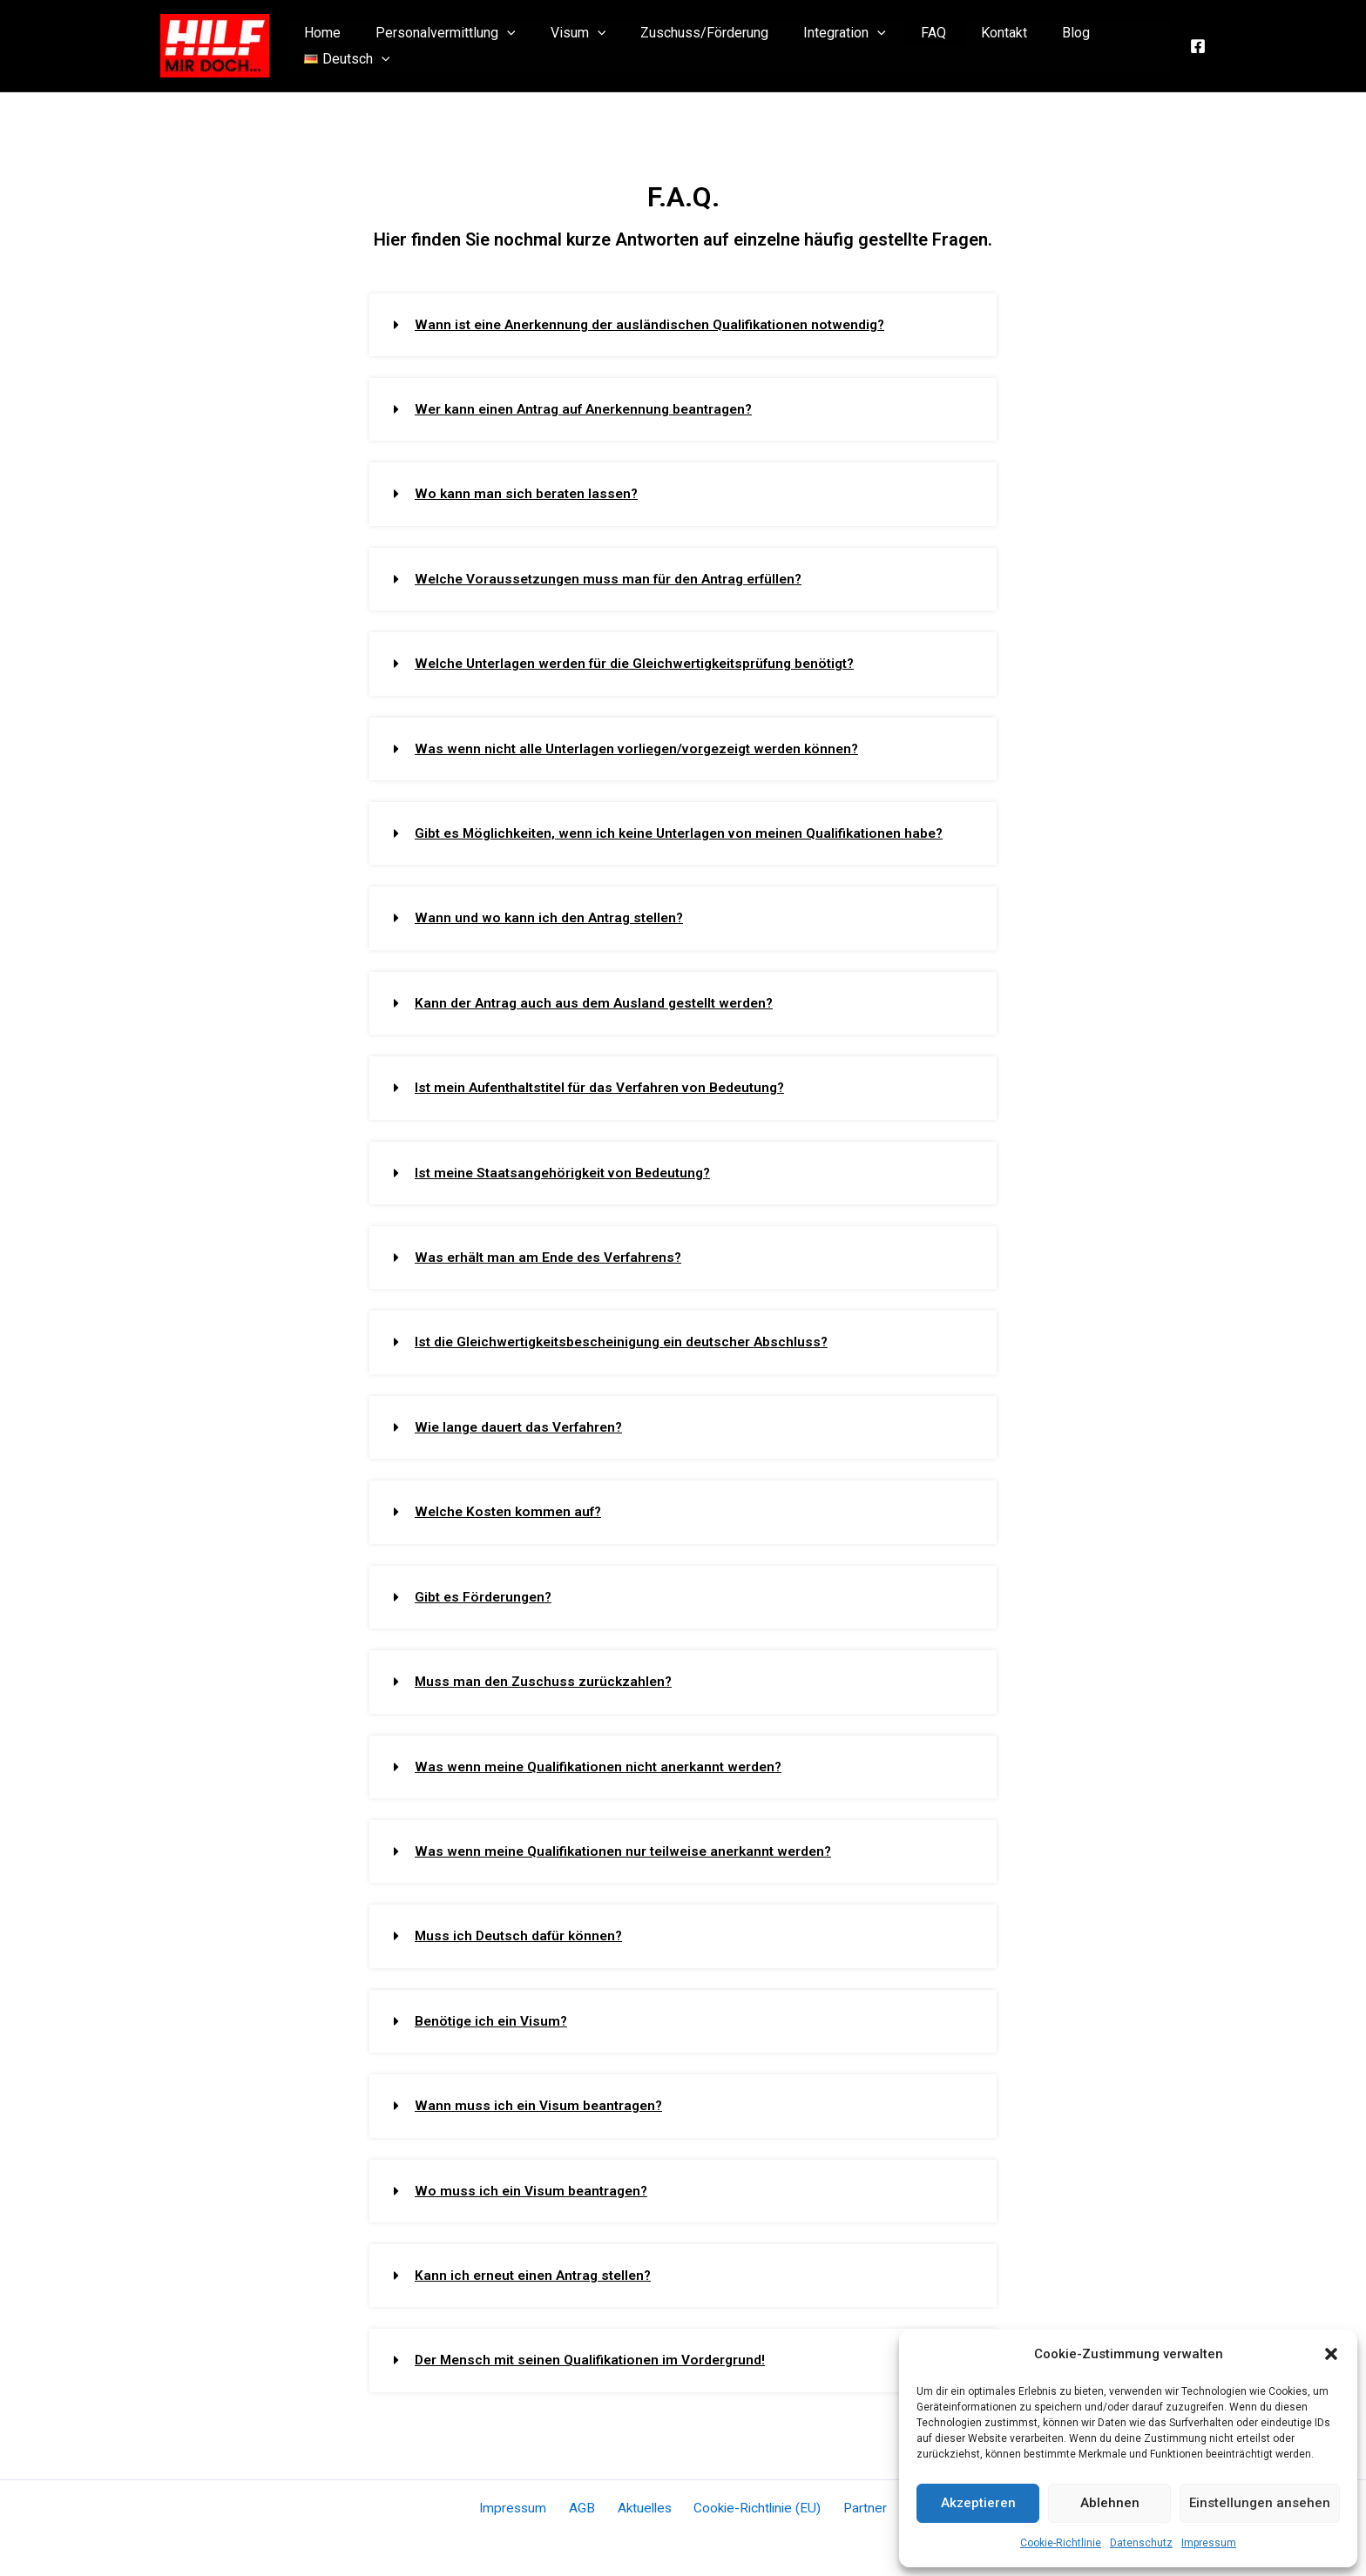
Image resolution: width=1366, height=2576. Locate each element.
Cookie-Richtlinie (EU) (752, 2500)
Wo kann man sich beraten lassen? (529, 493)
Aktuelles (643, 2500)
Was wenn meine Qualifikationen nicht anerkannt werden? (604, 1760)
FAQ (903, 45)
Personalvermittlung (443, 46)
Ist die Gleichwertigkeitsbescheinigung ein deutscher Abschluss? (629, 1338)
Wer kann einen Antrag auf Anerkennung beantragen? (591, 409)
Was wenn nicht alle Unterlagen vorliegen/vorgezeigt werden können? (646, 746)
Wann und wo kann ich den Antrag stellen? (553, 915)
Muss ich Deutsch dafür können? (522, 1929)
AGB (587, 2500)
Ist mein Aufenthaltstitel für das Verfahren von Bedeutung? (608, 1084)
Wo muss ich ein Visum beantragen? (534, 2183)
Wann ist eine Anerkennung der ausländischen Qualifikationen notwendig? (657, 324)
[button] (1331, 2354)
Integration (821, 46)
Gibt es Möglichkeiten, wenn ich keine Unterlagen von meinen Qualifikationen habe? (690, 831)
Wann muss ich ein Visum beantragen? (541, 2098)
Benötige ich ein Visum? (493, 2014)
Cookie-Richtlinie (1060, 2543)
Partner (854, 2500)
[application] (504, 46)
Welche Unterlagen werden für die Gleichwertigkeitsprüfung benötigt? (645, 662)
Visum (568, 46)
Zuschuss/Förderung (688, 45)
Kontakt (966, 45)
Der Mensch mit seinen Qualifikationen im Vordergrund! (595, 2351)
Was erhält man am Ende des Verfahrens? (551, 1253)
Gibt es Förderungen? (486, 1591)
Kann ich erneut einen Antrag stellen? (538, 2267)
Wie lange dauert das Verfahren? (522, 1422)
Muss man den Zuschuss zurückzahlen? (546, 1676)
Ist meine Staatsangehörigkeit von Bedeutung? (570, 1169)
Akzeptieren (978, 2503)
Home (326, 45)
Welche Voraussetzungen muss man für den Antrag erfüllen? (615, 578)
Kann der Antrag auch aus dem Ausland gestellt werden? (600, 1000)
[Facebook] (1198, 46)
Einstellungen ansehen (1259, 2503)
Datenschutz (1141, 2543)
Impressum (1208, 2543)
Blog (1031, 45)
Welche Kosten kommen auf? (511, 1507)
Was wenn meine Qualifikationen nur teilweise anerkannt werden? (630, 1845)
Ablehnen (1109, 2503)
